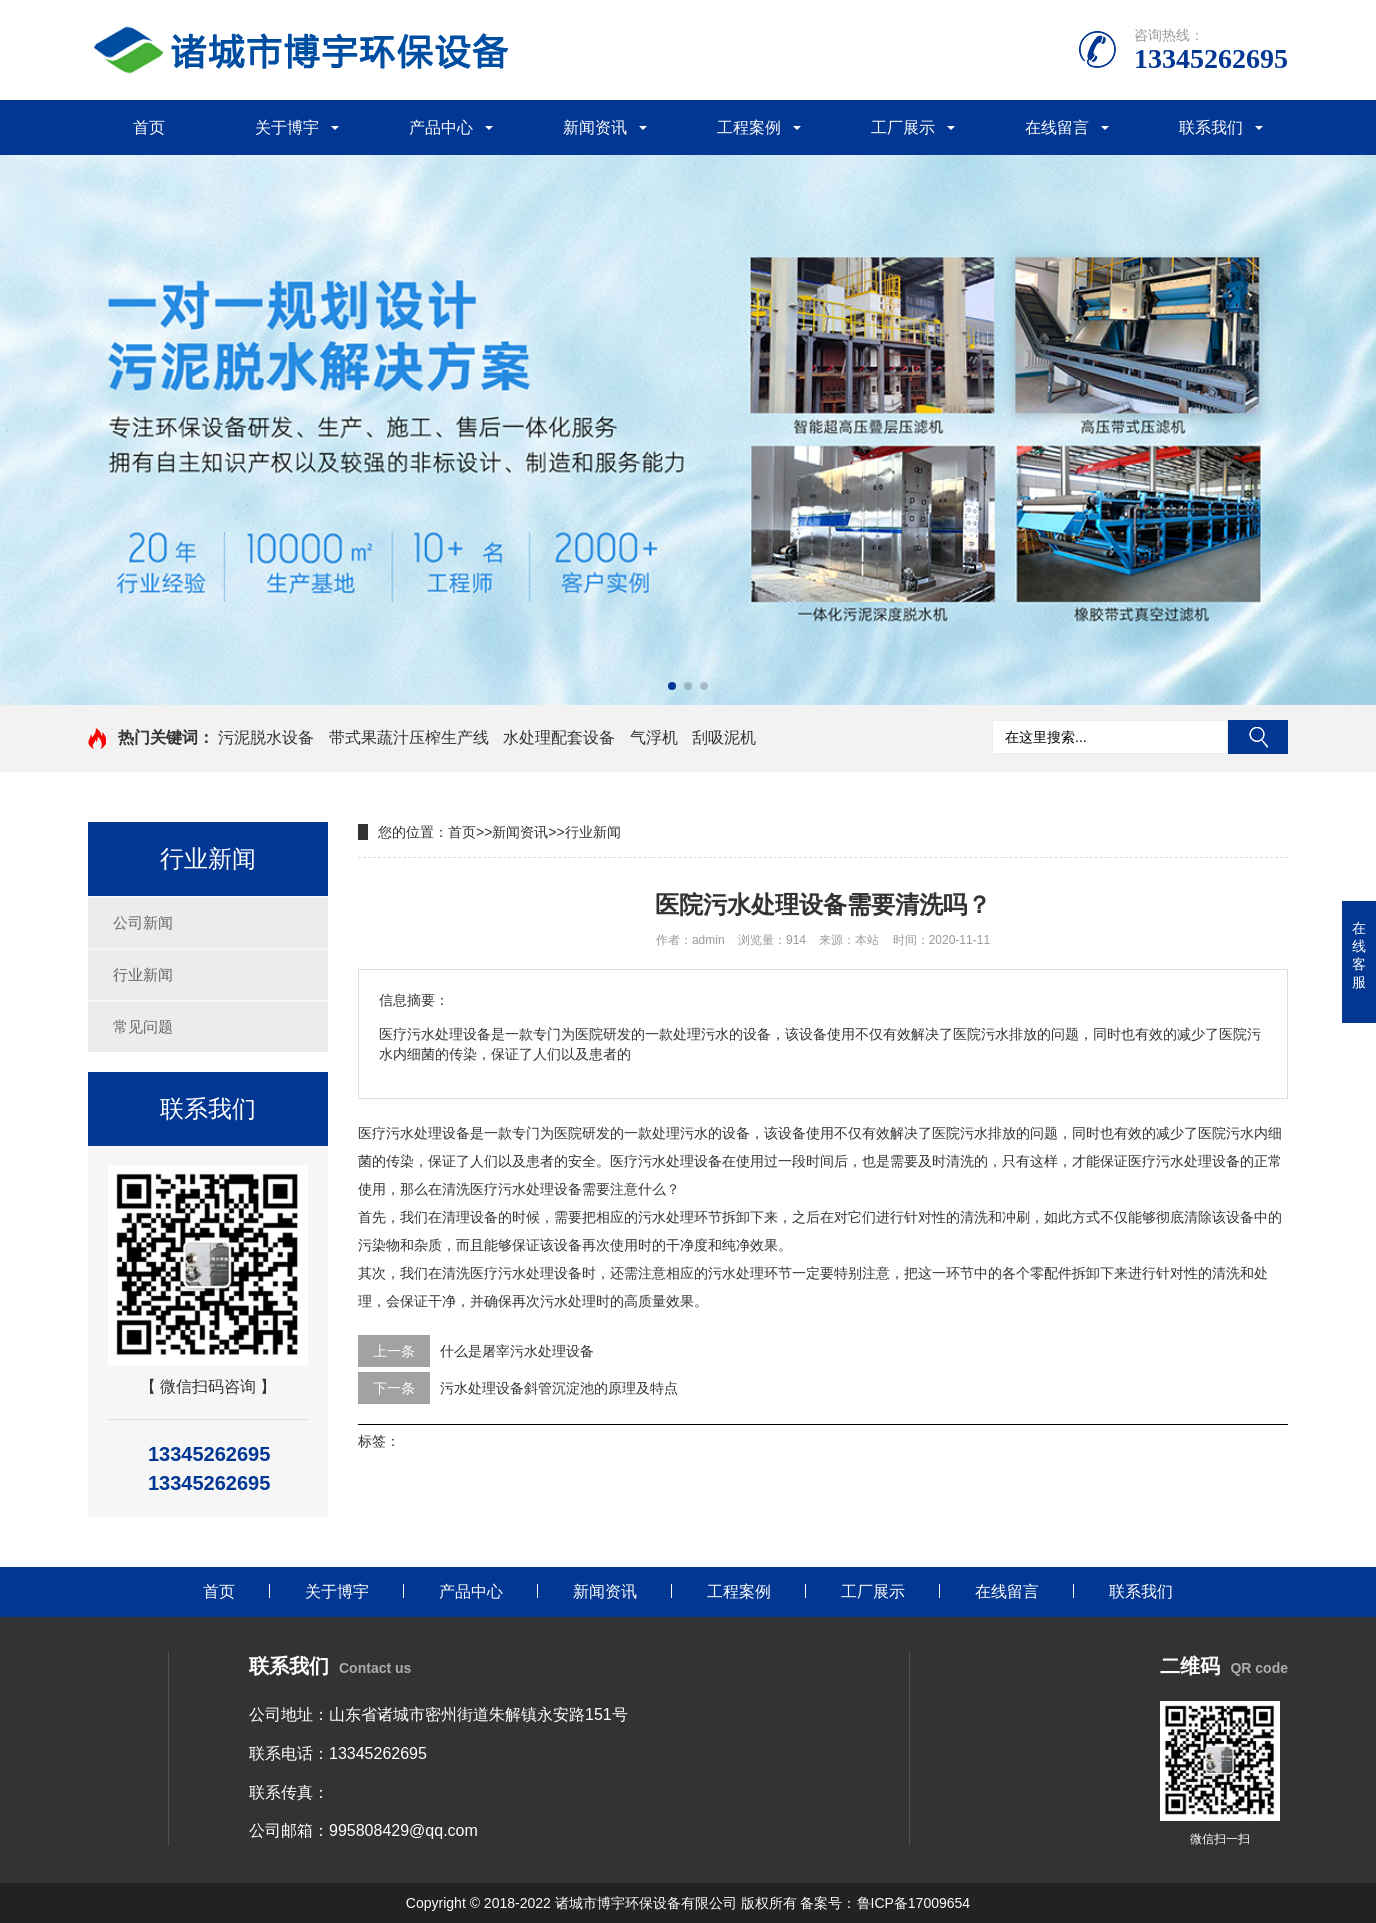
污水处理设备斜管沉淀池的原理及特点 (559, 1388)
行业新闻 (143, 974)
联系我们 (1211, 127)
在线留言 (1057, 127)
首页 (149, 127)
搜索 (1258, 737)
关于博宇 (287, 127)
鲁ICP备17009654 (914, 1903)
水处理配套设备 (559, 737)
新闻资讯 (595, 127)
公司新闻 (143, 922)
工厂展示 (903, 127)
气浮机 (654, 737)
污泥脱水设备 (266, 737)
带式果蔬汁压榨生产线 (409, 737)
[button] (672, 686)
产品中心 (441, 127)
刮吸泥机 (724, 737)
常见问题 (143, 1026)
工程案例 (749, 127)
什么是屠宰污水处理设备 (517, 1351)
